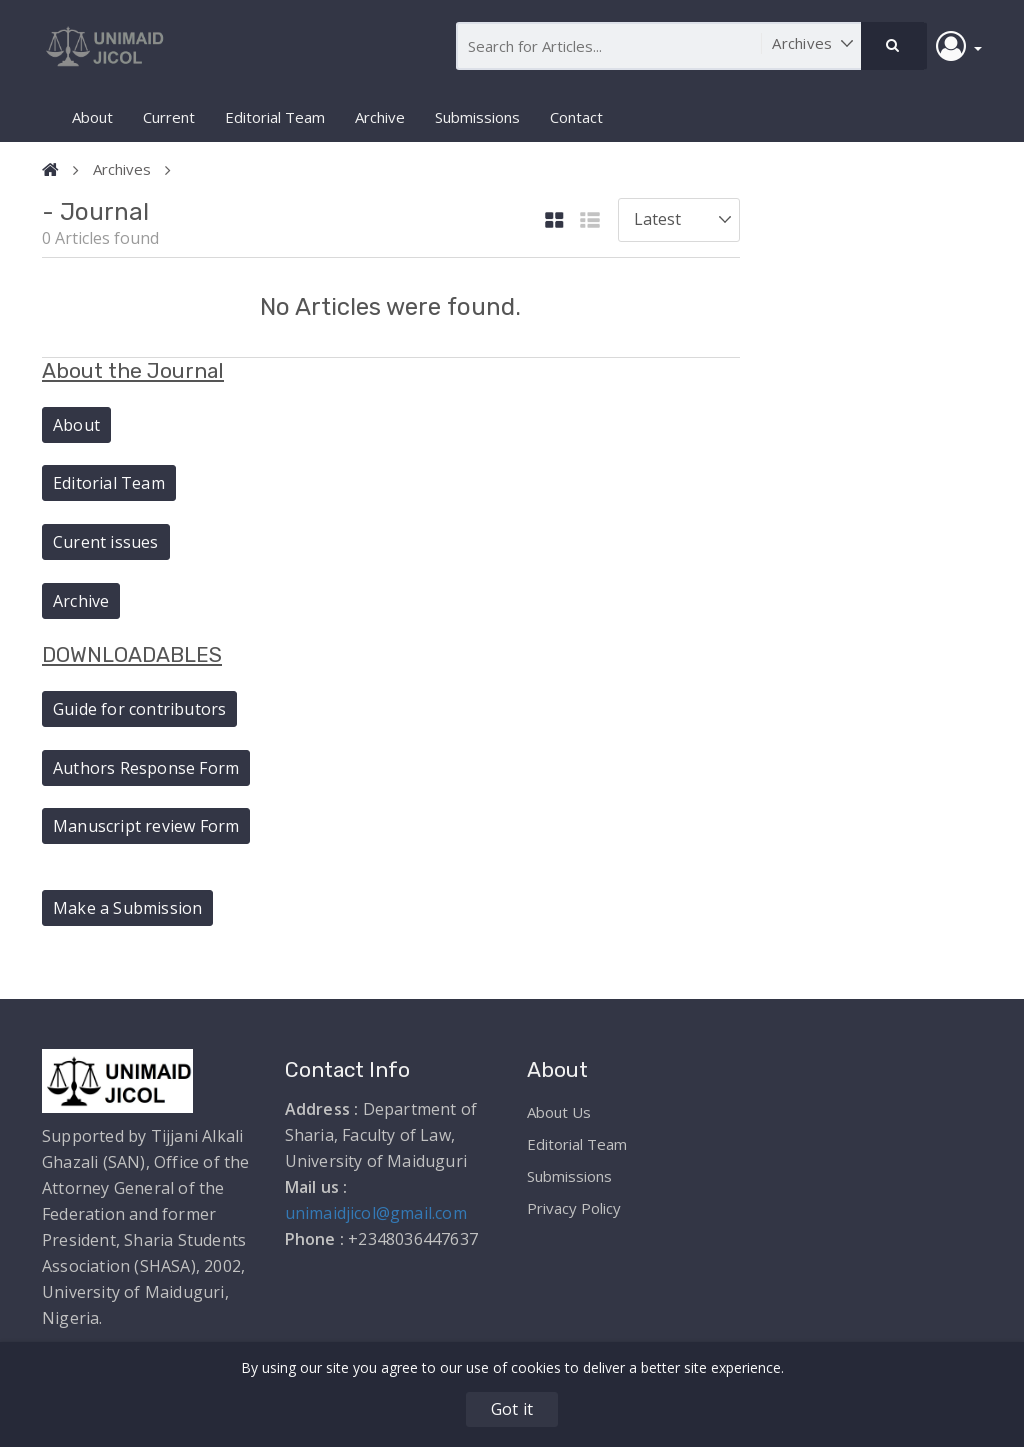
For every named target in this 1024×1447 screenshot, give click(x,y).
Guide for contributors (139, 709)
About (92, 117)
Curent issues (106, 542)
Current (169, 117)
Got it (512, 1409)
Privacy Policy (574, 1208)
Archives (122, 169)
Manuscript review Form (146, 826)
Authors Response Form (146, 768)
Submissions (477, 117)
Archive (380, 117)
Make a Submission (127, 908)
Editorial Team (275, 117)
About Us (559, 1112)
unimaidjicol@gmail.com (376, 1213)
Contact (576, 117)
